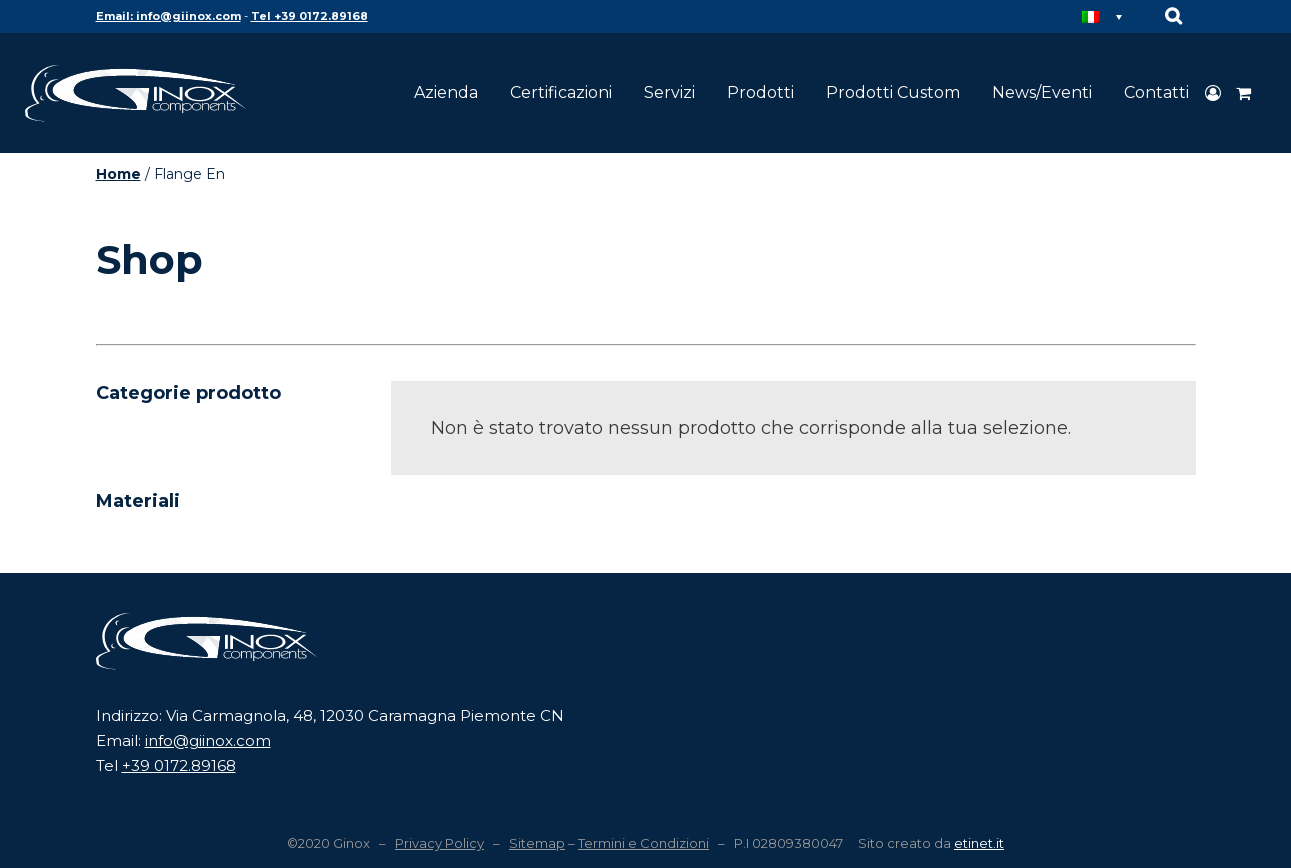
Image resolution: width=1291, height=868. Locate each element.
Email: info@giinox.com (168, 16)
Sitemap (537, 843)
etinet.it (979, 843)
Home (118, 174)
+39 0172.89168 (179, 765)
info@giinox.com (208, 740)
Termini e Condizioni (643, 843)
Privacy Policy (439, 843)
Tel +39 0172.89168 (309, 16)
